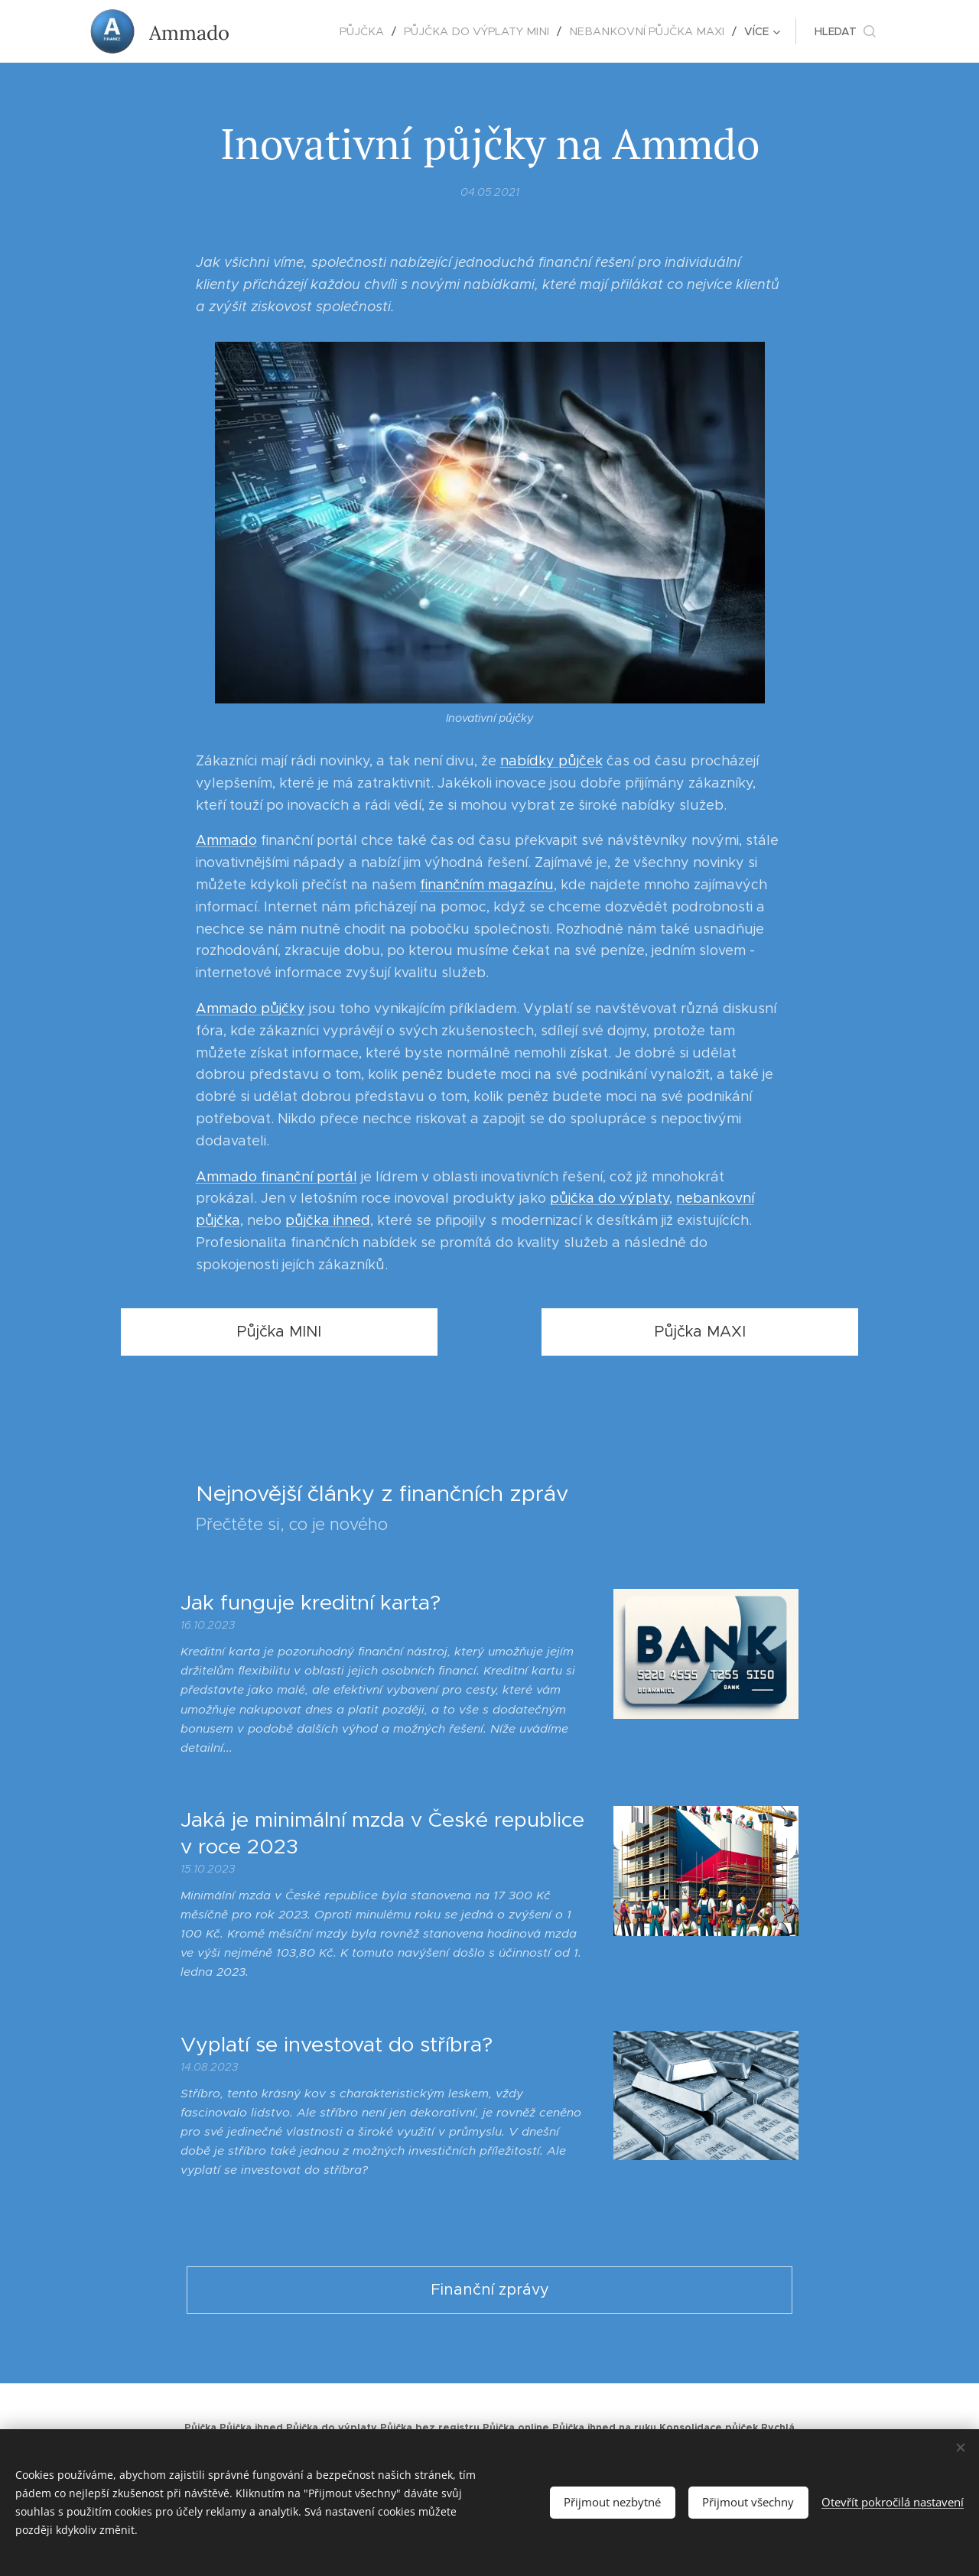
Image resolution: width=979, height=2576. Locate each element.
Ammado (226, 840)
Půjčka (200, 2428)
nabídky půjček (551, 760)
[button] (845, 31)
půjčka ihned (327, 1220)
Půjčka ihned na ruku (604, 2428)
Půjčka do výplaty (331, 2428)
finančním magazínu (487, 884)
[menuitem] (289, 31)
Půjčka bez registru (430, 2428)
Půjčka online (516, 2428)
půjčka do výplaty (609, 1198)
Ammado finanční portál (276, 1176)
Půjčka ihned (251, 2428)
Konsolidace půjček (708, 2428)
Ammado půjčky (250, 1008)
